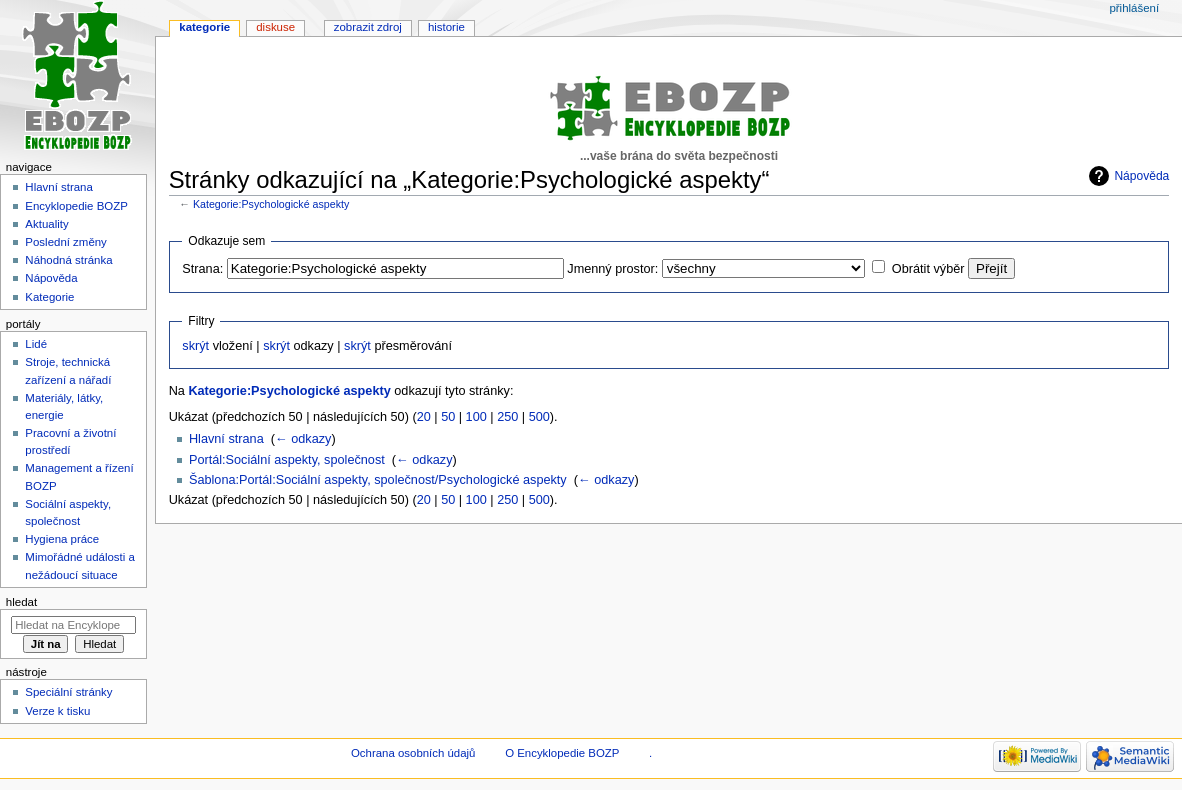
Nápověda (1141, 176)
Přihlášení (1134, 8)
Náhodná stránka (68, 260)
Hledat (21, 602)
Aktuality (46, 224)
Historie (446, 27)
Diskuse (275, 27)
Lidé (36, 344)
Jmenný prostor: (612, 269)
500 (539, 417)
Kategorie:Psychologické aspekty (271, 204)
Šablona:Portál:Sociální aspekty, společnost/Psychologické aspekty (378, 480)
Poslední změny (66, 242)
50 (448, 417)
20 (424, 417)
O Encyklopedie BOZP (562, 753)
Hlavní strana (226, 439)
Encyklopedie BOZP (76, 206)
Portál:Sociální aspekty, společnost (287, 460)
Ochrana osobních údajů (413, 753)
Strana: (202, 269)
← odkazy (303, 439)
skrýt (195, 346)
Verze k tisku (57, 711)
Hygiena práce (62, 539)
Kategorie (204, 27)
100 (476, 417)
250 (507, 417)
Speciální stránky (68, 692)
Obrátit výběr (928, 269)
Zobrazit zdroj (368, 27)
